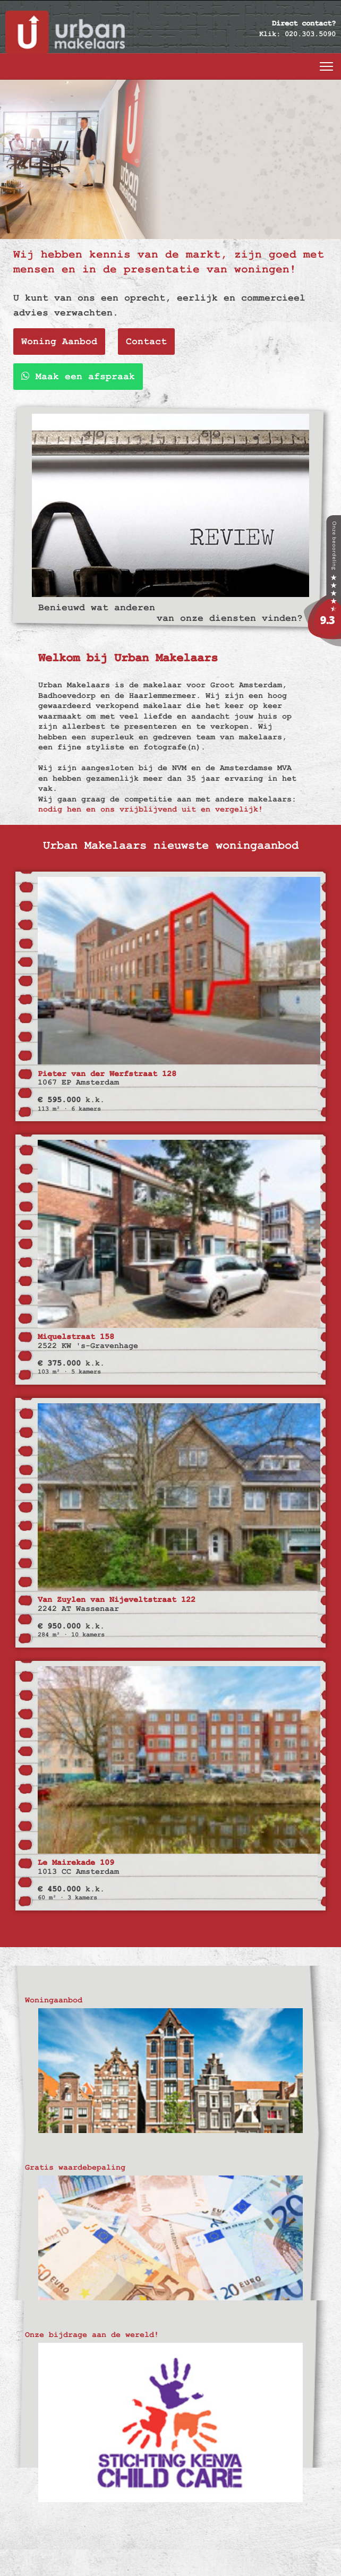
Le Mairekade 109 (76, 1862)
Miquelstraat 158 (76, 1337)
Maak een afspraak (78, 376)
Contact (146, 341)
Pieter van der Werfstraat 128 (107, 1074)
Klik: (269, 34)
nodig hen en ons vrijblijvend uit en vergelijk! (150, 809)
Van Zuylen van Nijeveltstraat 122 (116, 1599)
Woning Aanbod (59, 341)
